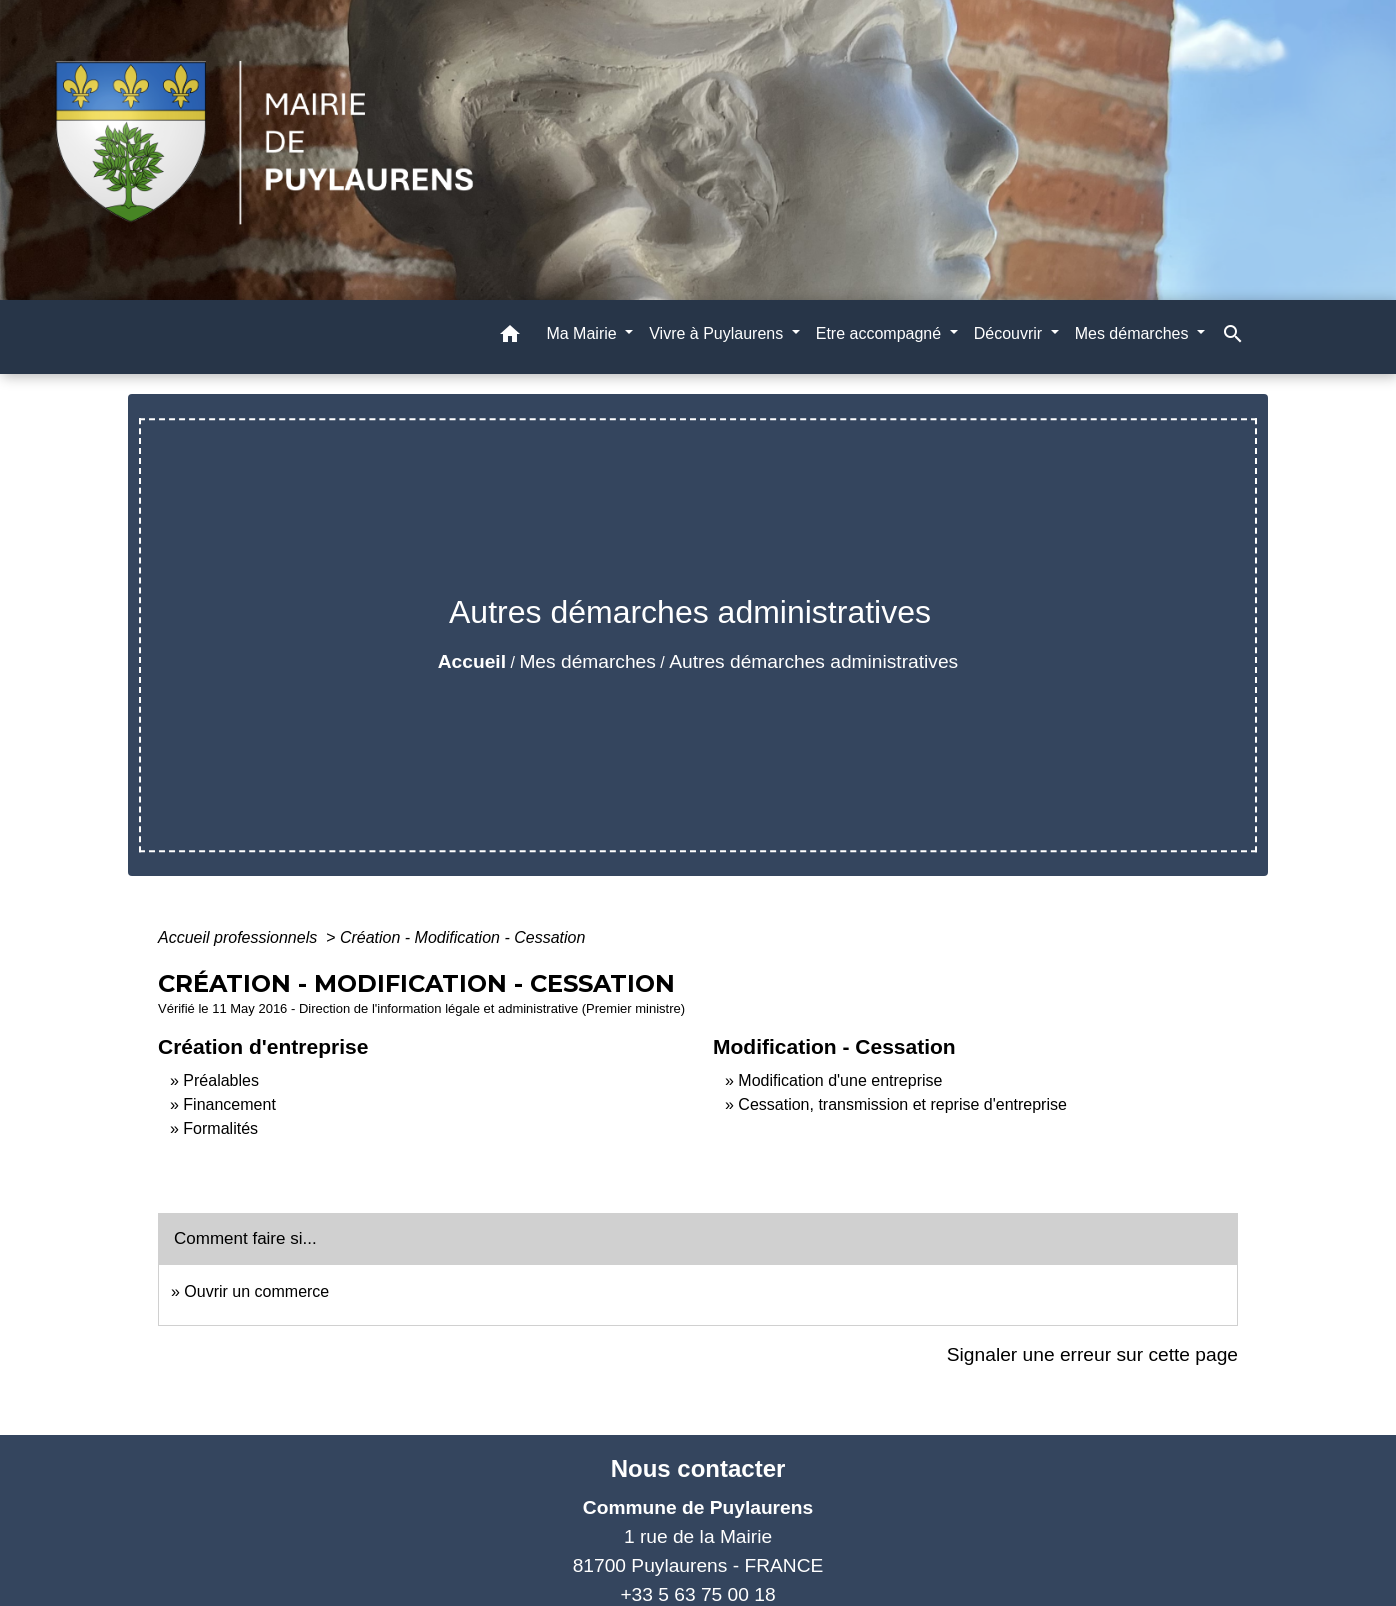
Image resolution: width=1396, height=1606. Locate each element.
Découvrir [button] (1010, 333)
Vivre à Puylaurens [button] (718, 333)
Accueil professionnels (240, 937)
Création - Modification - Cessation (462, 937)
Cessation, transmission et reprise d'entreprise (902, 1104)
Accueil (472, 661)
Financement (229, 1104)
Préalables (221, 1080)
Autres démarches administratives (813, 661)
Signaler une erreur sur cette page (1092, 1354)
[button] (510, 337)
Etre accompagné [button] (881, 333)
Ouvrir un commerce (256, 1291)
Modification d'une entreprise (840, 1080)
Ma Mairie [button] (583, 333)
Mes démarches (587, 661)
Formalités (220, 1128)
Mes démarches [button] (1134, 333)
